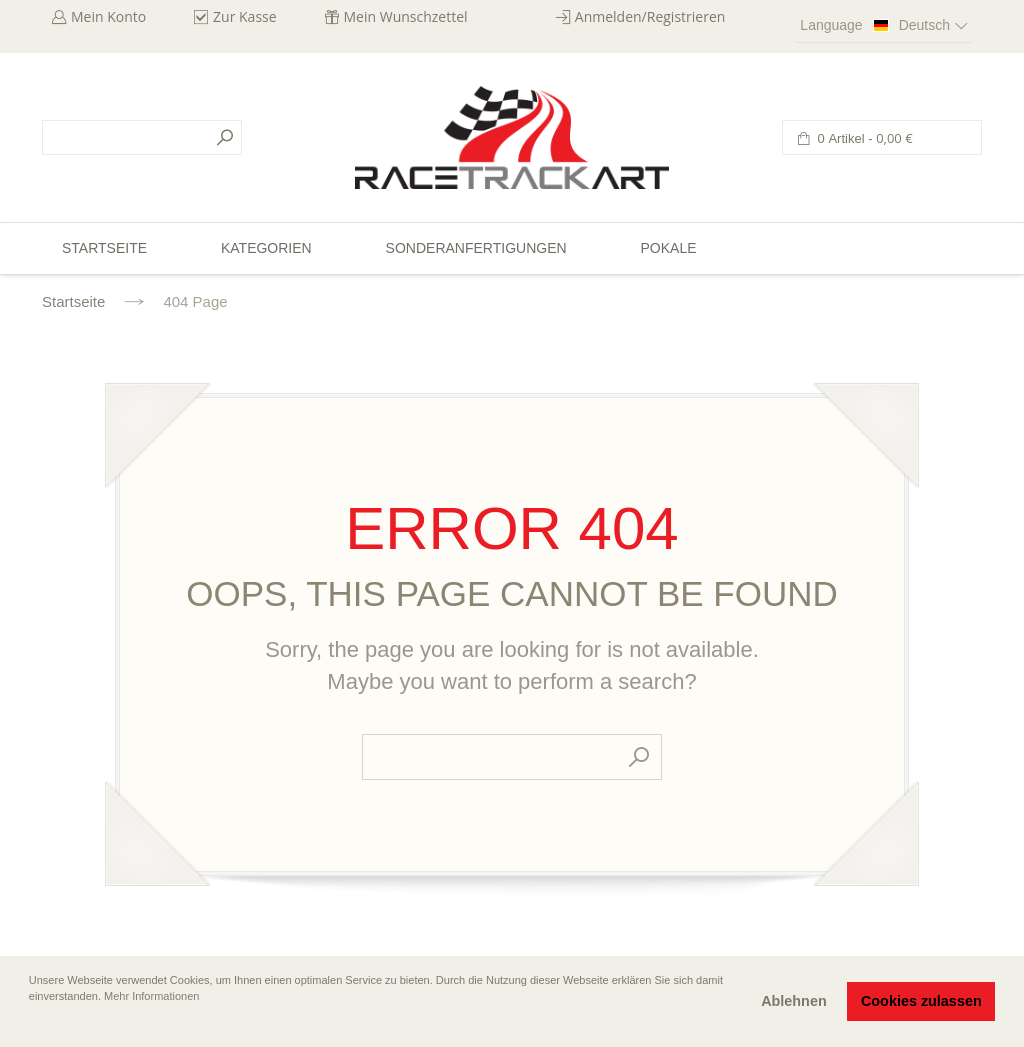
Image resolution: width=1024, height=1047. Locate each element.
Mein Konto (108, 16)
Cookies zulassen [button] (921, 1001)
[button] (31, 1024)
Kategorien (266, 248)
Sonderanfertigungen (476, 248)
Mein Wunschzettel (406, 16)
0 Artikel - (863, 138)
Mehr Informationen (151, 996)
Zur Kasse (245, 16)
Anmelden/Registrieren (650, 16)
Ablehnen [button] (794, 1001)
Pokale (668, 248)
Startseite (73, 301)
